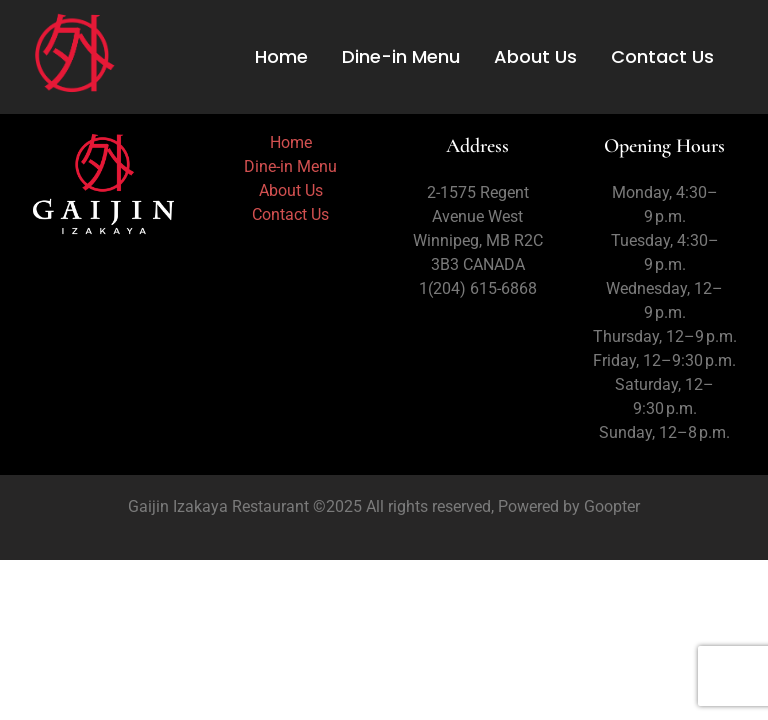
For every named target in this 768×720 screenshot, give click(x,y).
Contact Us (662, 56)
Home (281, 56)
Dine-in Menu (401, 56)
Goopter (610, 506)
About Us (535, 56)
